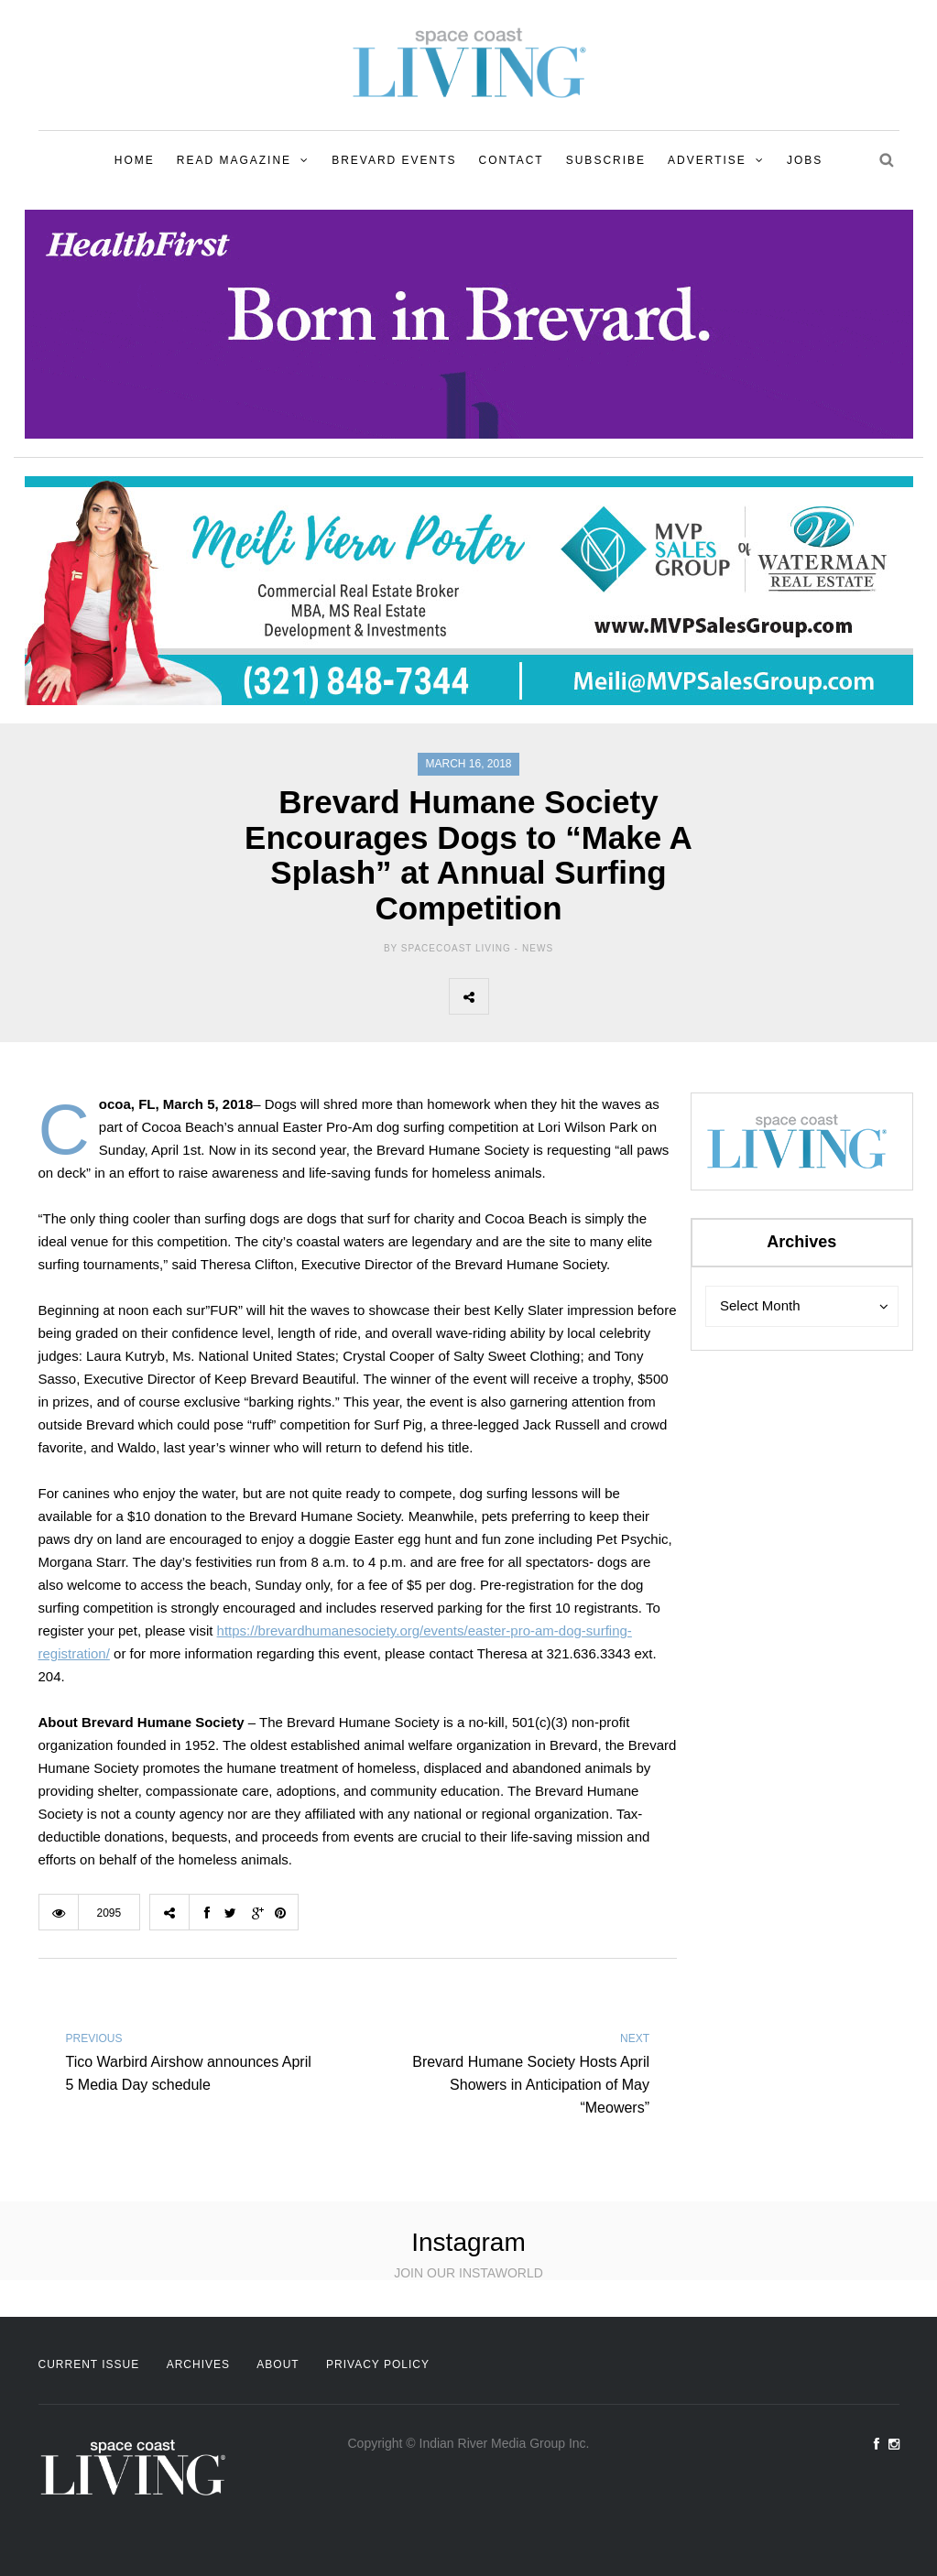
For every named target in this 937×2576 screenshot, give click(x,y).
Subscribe (606, 160)
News (537, 948)
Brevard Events (394, 160)
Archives (198, 2364)
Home (134, 160)
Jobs (805, 160)
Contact (511, 160)
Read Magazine (234, 160)
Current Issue (89, 2364)
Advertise (707, 160)
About (277, 2364)
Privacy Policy (378, 2364)
